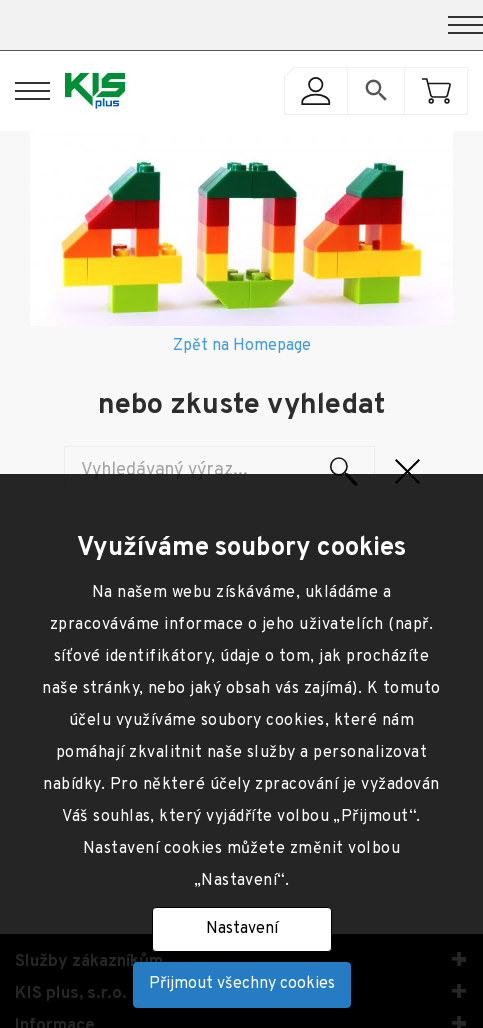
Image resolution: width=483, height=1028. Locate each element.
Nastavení (242, 929)
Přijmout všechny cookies (242, 984)
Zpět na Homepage (242, 346)
